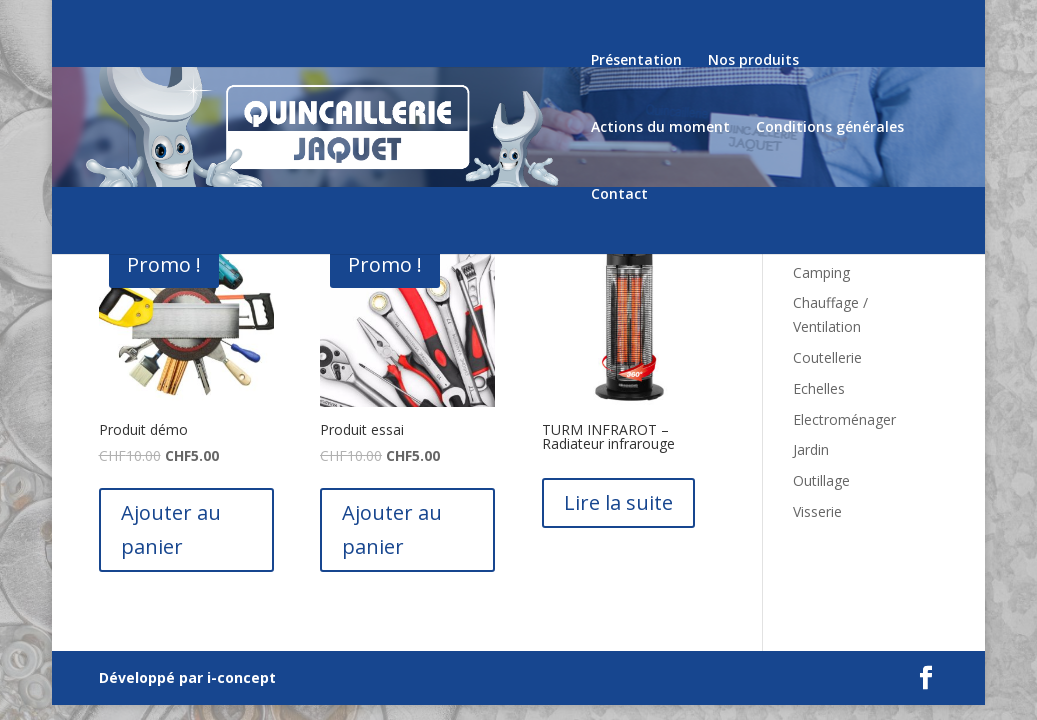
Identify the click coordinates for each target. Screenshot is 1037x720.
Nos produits (753, 61)
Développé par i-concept (187, 677)
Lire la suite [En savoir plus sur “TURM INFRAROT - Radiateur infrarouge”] (618, 502)
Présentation (636, 61)
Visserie (817, 511)
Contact (619, 195)
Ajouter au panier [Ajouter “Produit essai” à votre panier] (392, 529)
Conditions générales (830, 128)
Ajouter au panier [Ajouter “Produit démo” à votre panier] (171, 529)
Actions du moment (660, 128)
